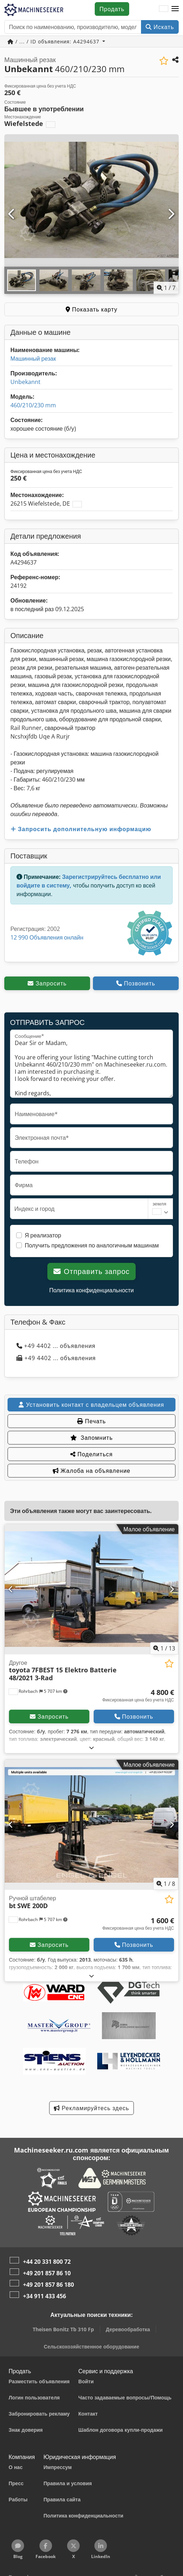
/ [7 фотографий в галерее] (166, 288)
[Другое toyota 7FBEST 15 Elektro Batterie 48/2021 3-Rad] (91, 1589)
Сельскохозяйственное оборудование (91, 2346)
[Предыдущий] (12, 214)
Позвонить (135, 983)
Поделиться (91, 1454)
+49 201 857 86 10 (47, 2273)
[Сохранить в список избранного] (164, 61)
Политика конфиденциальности (91, 1290)
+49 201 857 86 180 (48, 2285)
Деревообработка (128, 2329)
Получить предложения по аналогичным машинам (92, 1245)
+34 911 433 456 (44, 2296)
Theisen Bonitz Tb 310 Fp (63, 2329)
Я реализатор (43, 1235)
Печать (91, 1421)
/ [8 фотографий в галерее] (165, 1884)
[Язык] (163, 9)
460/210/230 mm (33, 405)
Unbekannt (25, 382)
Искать (160, 27)
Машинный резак (33, 358)
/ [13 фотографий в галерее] (164, 1648)
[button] (175, 9)
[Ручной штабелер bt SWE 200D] (91, 1825)
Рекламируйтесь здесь (91, 2108)
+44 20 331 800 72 (47, 2262)
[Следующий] (171, 214)
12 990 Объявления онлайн (46, 937)
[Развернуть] (92, 1747)
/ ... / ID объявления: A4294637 (54, 41)
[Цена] (138, 1695)
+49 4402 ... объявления (56, 1346)
